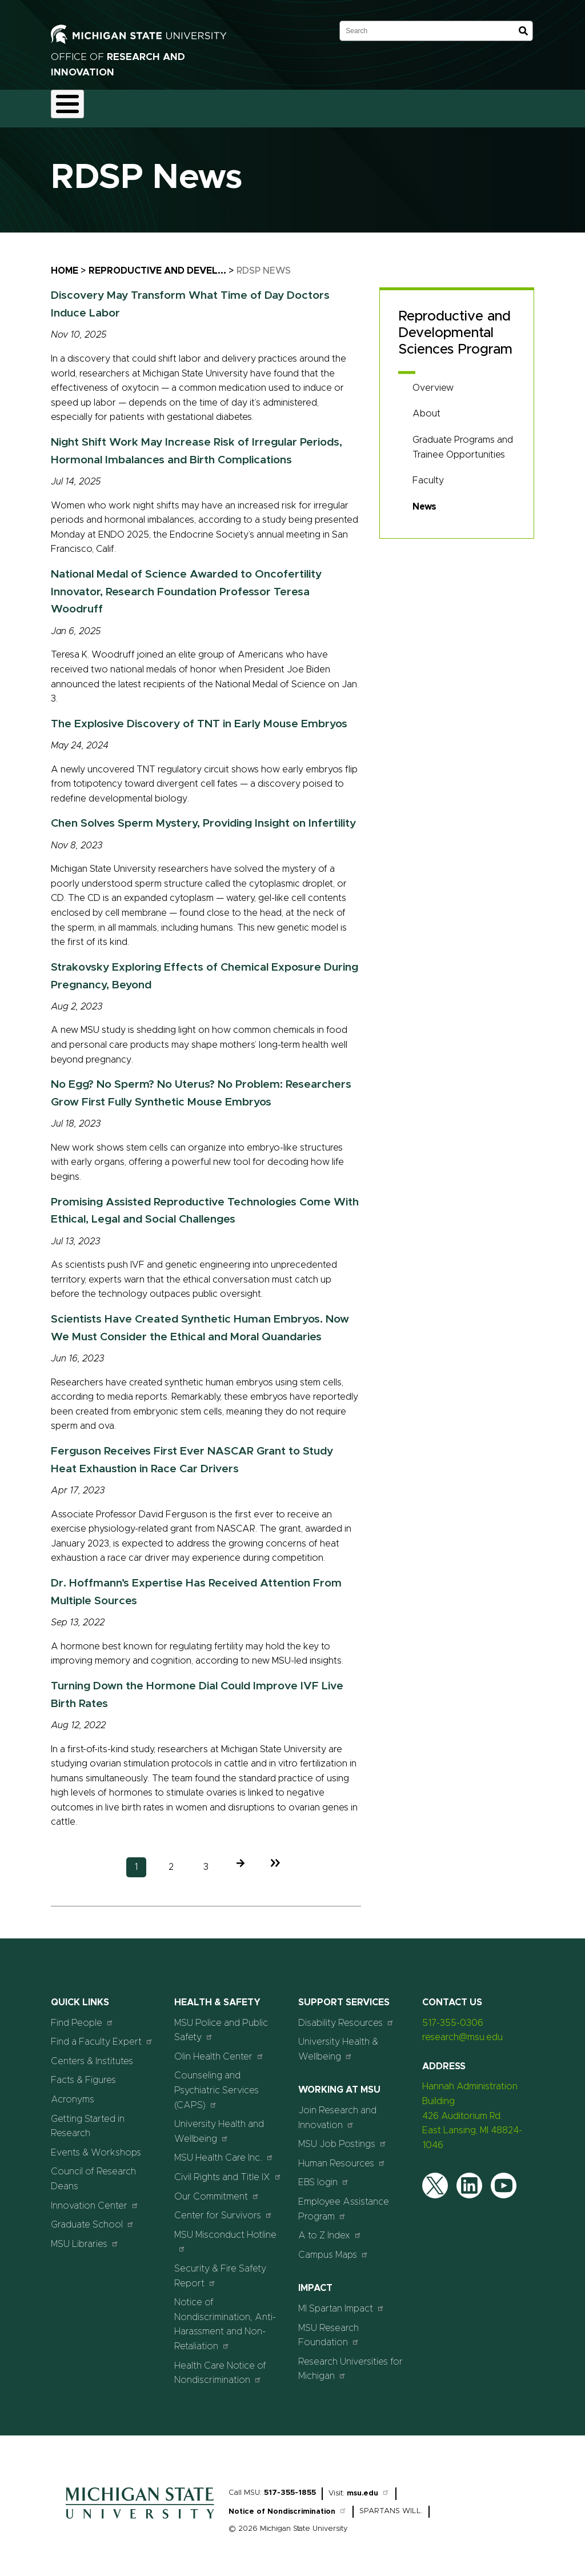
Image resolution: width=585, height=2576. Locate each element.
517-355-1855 (290, 2486)
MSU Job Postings (342, 2137)
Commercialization (309, 105)
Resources (386, 105)
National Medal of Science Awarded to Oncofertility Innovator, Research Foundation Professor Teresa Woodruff (186, 585)
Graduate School (92, 2218)
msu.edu (368, 2486)
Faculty (428, 474)
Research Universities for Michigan (350, 2362)
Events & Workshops (96, 2145)
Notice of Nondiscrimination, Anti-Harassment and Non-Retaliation (225, 2318)
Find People (82, 2016)
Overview (433, 381)
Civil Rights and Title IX (228, 2170)
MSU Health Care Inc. (224, 2151)
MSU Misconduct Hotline (225, 2235)
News (438, 105)
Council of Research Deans (93, 2173)
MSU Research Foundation (328, 2329)
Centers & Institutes (92, 2054)
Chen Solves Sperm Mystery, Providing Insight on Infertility (203, 817)
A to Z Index (330, 2229)
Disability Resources (346, 2016)
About (74, 105)
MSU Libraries (85, 2237)
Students (537, 105)
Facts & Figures (83, 2073)
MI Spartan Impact (341, 2301)
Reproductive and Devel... (157, 264)
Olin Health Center (219, 2049)
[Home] (140, 2514)
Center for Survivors (223, 2209)
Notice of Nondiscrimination (288, 2505)
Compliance (228, 105)
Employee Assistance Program (343, 2202)
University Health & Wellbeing (338, 2043)
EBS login (323, 2176)
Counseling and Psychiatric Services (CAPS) (216, 2084)
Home (64, 264)
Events (484, 105)
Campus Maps (333, 2248)
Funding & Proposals (146, 105)
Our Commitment (216, 2189)
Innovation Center (95, 2199)
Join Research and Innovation (337, 2111)
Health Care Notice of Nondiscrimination (220, 2366)
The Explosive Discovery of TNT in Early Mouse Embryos (199, 717)
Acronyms (72, 2092)
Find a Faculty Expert (102, 2035)
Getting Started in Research (88, 2120)
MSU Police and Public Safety (221, 2024)
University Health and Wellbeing (219, 2125)
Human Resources (342, 2156)
